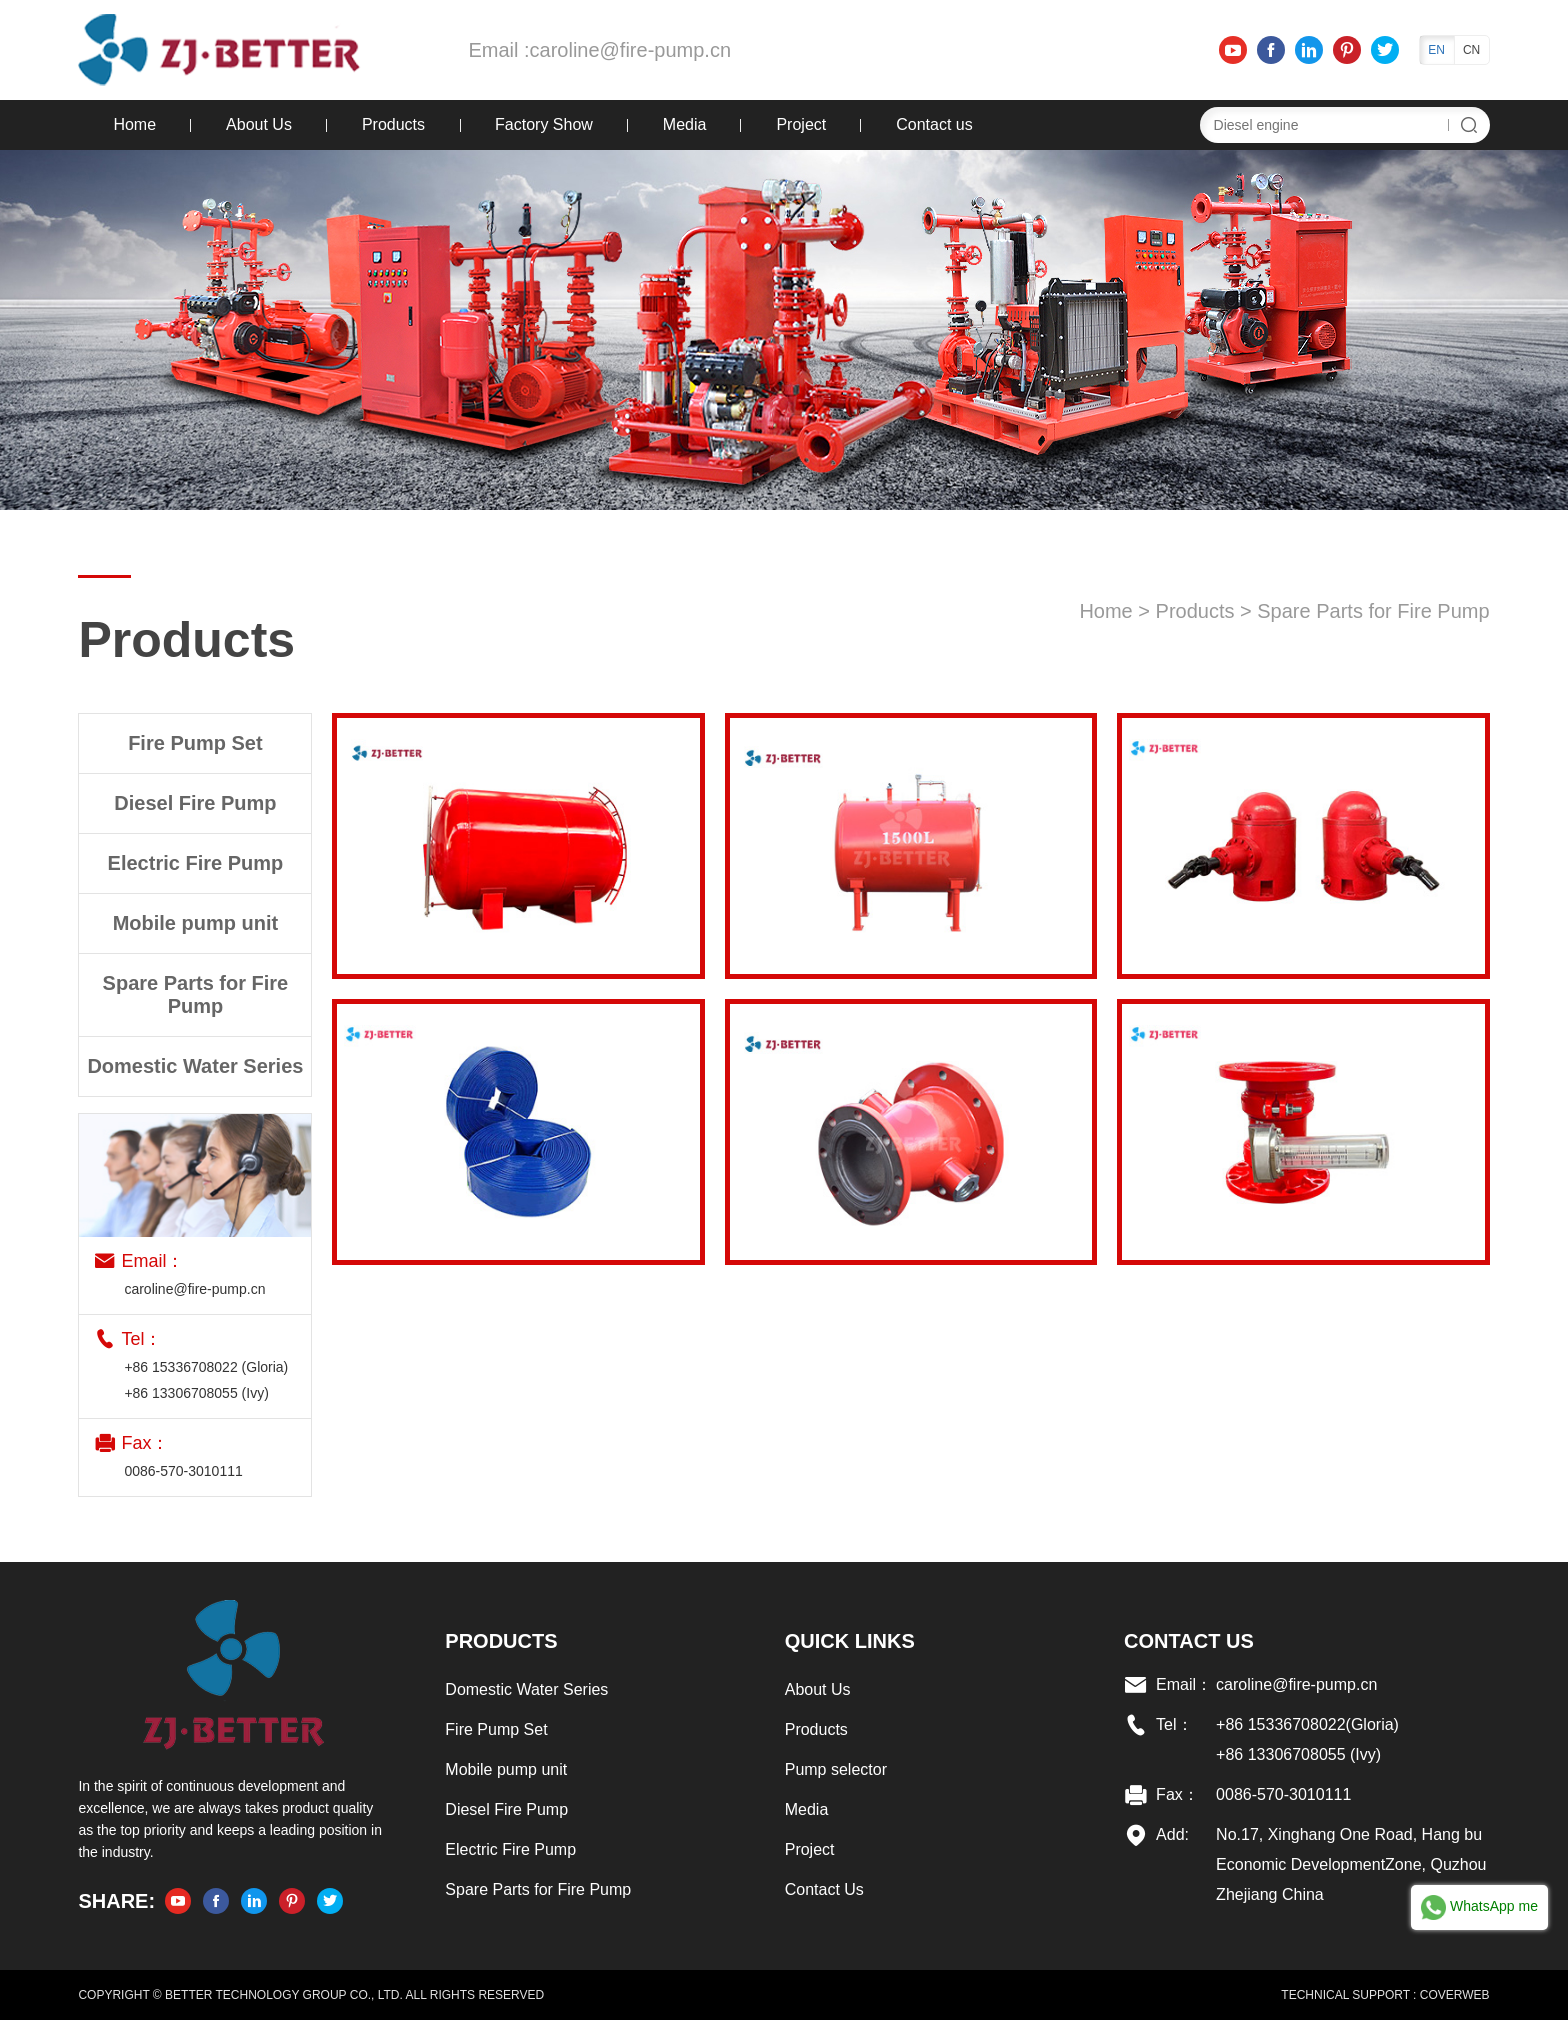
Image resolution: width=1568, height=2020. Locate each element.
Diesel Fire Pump (506, 1809)
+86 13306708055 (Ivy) (196, 1393)
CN (1471, 50)
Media (685, 124)
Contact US (1189, 1641)
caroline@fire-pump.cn (631, 50)
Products (393, 124)
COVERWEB (1455, 1995)
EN (1436, 50)
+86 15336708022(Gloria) (1307, 1724)
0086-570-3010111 (183, 1471)
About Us (259, 124)
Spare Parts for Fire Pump (1373, 611)
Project (801, 124)
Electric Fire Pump (510, 1849)
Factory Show (544, 124)
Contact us (934, 124)
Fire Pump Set (496, 1729)
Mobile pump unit (506, 1769)
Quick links (850, 1641)
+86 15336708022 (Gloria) (206, 1367)
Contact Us (824, 1889)
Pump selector (836, 1769)
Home (134, 124)
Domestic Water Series (526, 1689)
